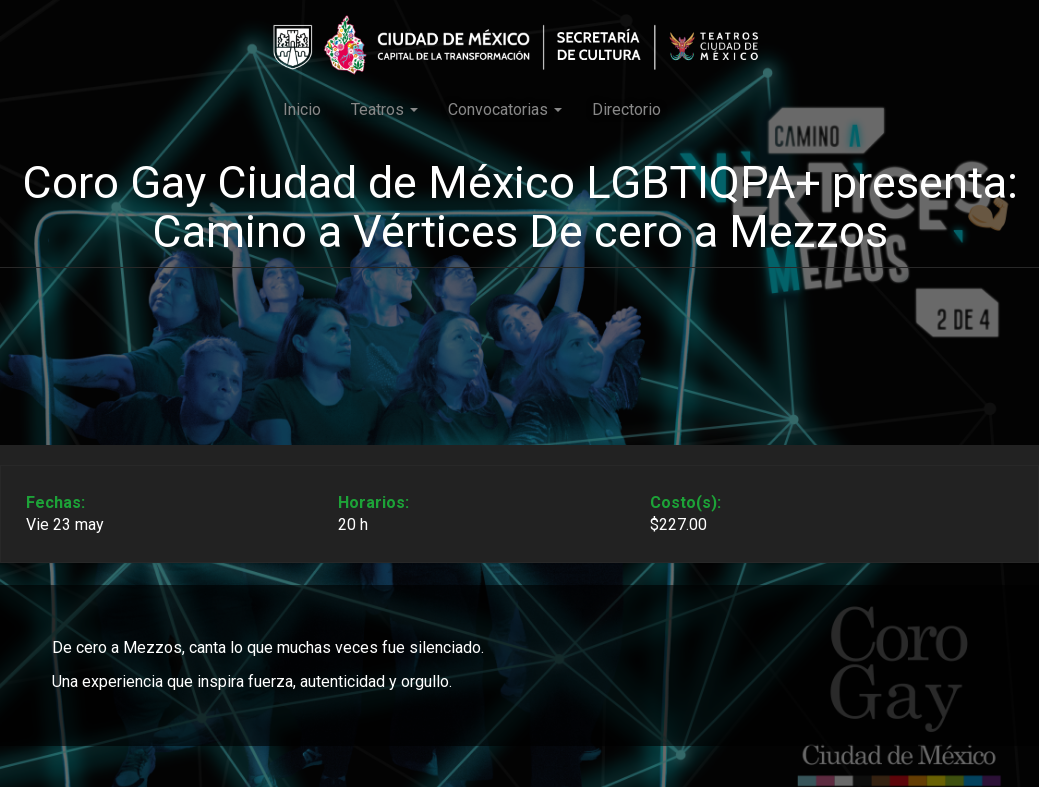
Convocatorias (505, 109)
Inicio (302, 109)
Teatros (384, 109)
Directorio (626, 109)
